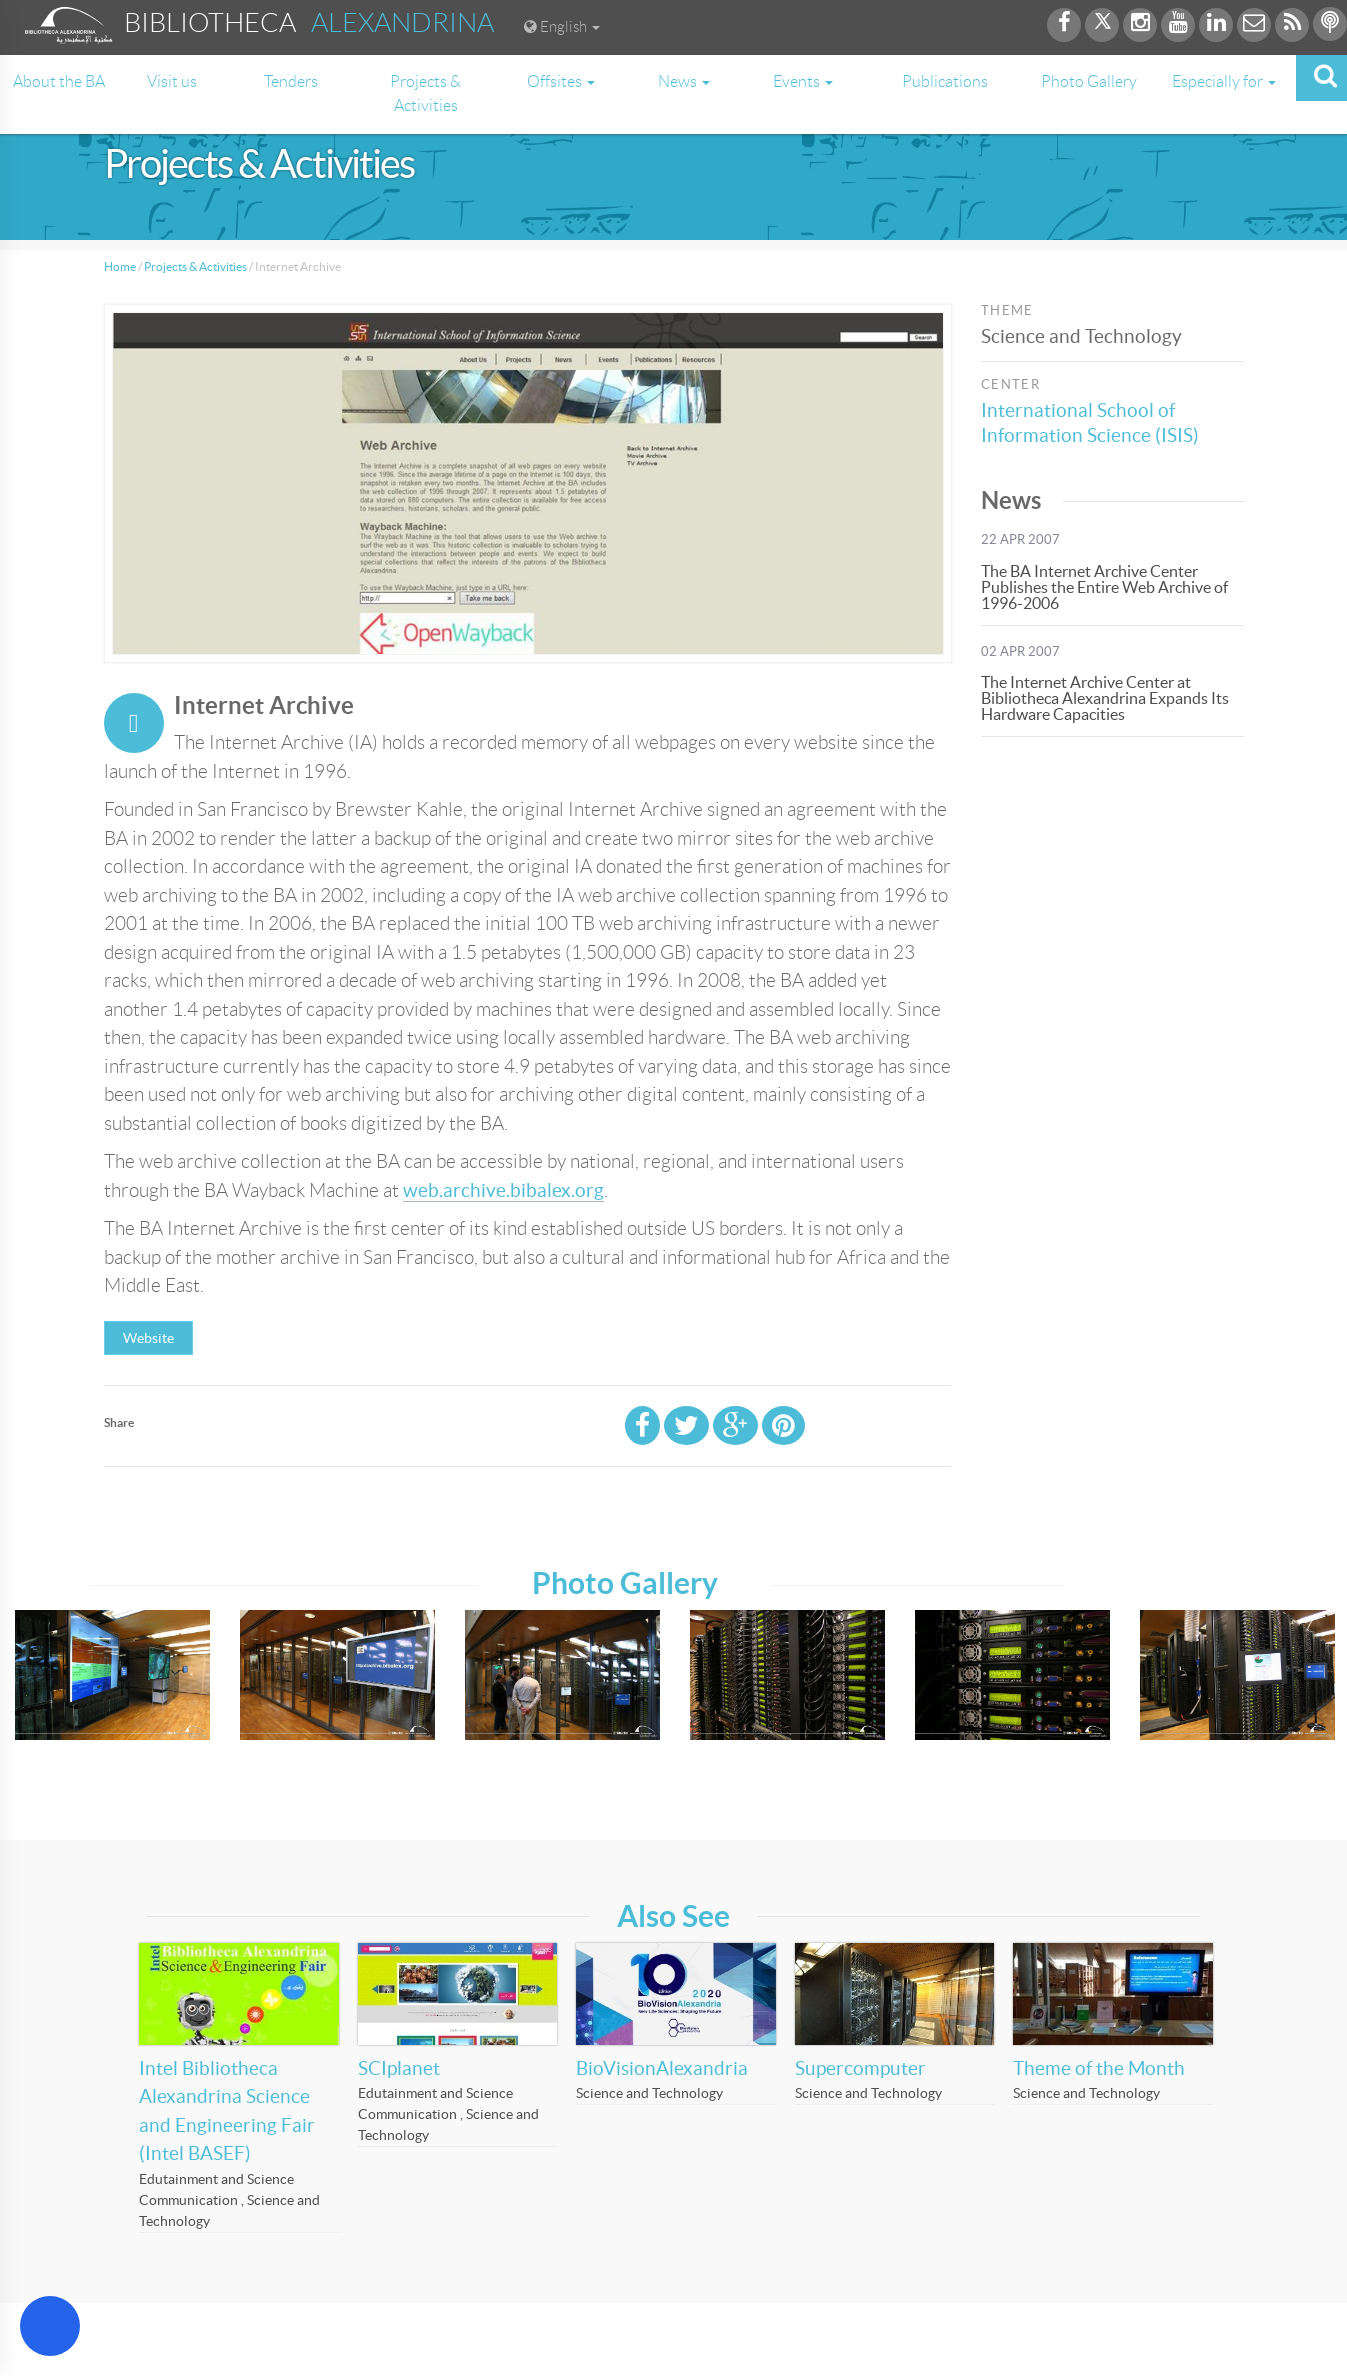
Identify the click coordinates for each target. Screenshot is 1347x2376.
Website (148, 1338)
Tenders (291, 81)
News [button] (684, 81)
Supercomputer (860, 2068)
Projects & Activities (425, 93)
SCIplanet (399, 2068)
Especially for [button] (1224, 81)
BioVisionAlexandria (662, 2068)
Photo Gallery (1089, 81)
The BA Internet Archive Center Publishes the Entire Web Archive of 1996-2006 (1104, 587)
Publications (945, 81)
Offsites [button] (561, 81)
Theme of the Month (1099, 2068)
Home (120, 266)
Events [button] (803, 81)
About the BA (59, 81)
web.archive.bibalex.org (503, 1190)
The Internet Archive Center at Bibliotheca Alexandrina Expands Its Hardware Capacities (1105, 698)
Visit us (172, 81)
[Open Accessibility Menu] (50, 2326)
